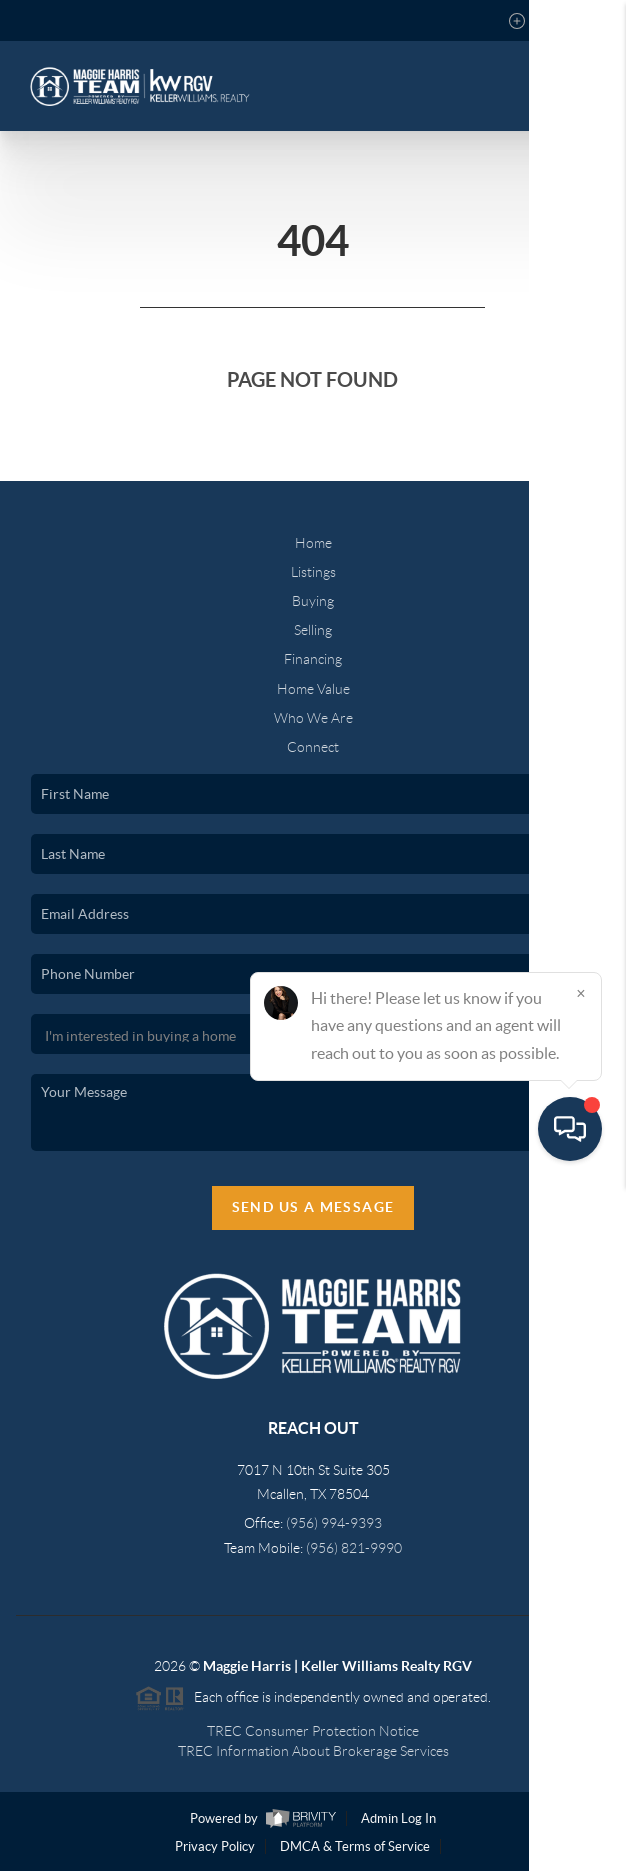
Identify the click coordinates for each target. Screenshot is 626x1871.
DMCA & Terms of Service (355, 1846)
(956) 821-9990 (354, 1548)
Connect (313, 747)
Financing (313, 659)
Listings (313, 572)
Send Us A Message (313, 1207)
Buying (313, 601)
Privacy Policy (215, 1846)
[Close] (581, 1679)
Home (313, 543)
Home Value (313, 689)
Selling (313, 630)
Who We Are (313, 718)
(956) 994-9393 (334, 1523)
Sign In (548, 21)
